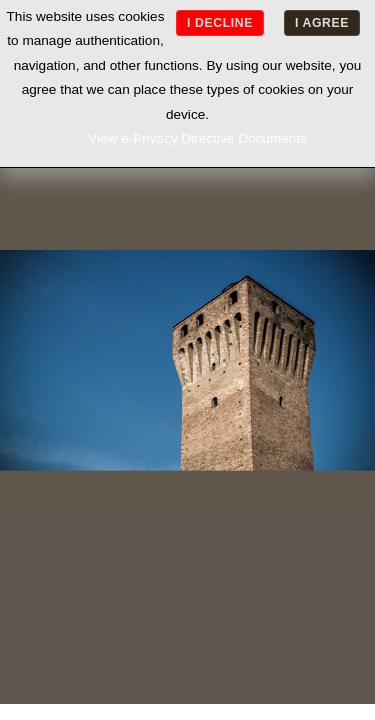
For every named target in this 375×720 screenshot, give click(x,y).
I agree (322, 23)
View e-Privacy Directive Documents (197, 138)
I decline (220, 23)
